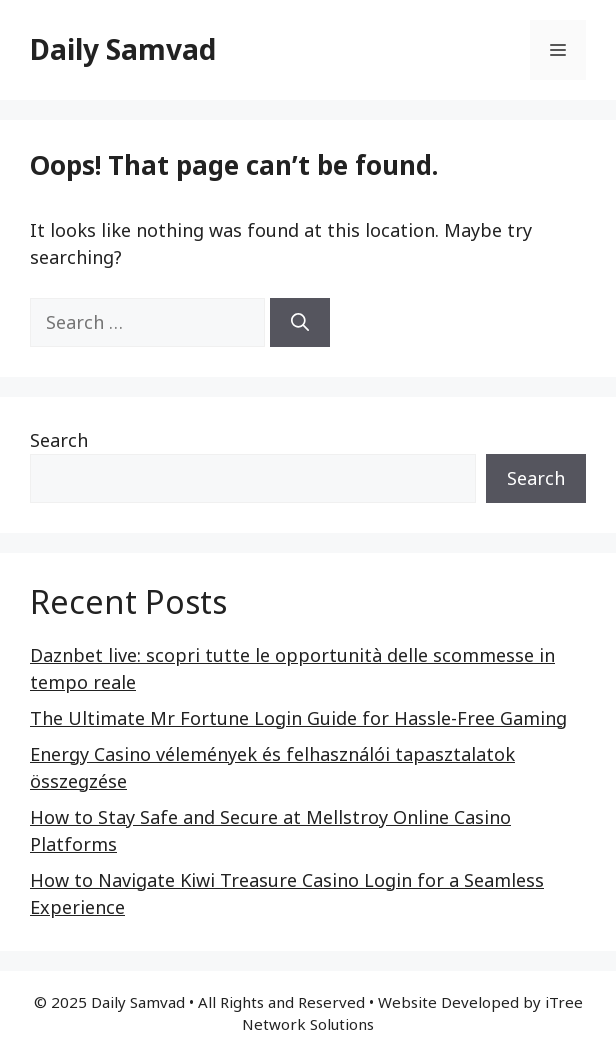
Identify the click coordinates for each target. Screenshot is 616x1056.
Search (59, 440)
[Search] (300, 322)
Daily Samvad (123, 49)
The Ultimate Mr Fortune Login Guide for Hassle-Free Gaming (298, 718)
